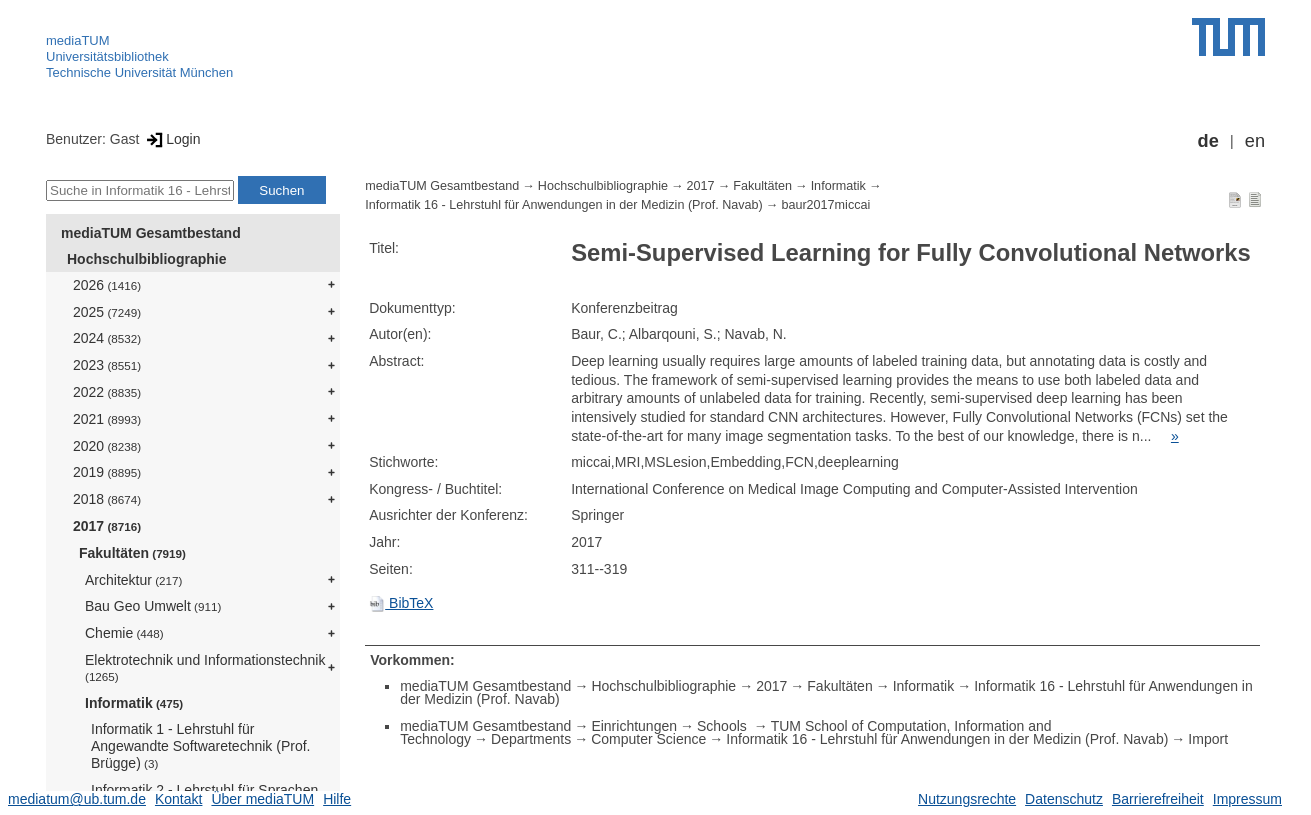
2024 (107, 338)
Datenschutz (1064, 799)
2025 (107, 312)
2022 (107, 392)
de (1208, 141)
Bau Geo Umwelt (153, 606)
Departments (531, 739)
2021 (107, 419)
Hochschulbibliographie (146, 259)
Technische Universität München (139, 72)
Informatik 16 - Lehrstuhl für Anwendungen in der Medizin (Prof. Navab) (564, 205)
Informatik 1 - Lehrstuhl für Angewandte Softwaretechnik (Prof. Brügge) (200, 746)
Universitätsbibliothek (107, 56)
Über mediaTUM (262, 799)
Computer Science (648, 739)
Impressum (1247, 799)
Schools (724, 726)
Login (171, 139)
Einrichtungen (634, 726)
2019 (107, 472)
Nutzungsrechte (967, 799)
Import (1208, 739)
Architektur (133, 580)
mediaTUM (78, 40)
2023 (107, 365)
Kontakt (178, 799)
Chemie (124, 633)
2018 (107, 499)
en (1255, 141)
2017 (107, 526)
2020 (107, 446)
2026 (107, 285)
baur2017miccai (825, 205)
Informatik (134, 703)
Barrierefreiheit (1158, 799)
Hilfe (337, 799)
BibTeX (401, 603)
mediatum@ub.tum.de (77, 799)
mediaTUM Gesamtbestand (151, 233)
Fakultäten (132, 553)
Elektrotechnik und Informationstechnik (205, 667)
